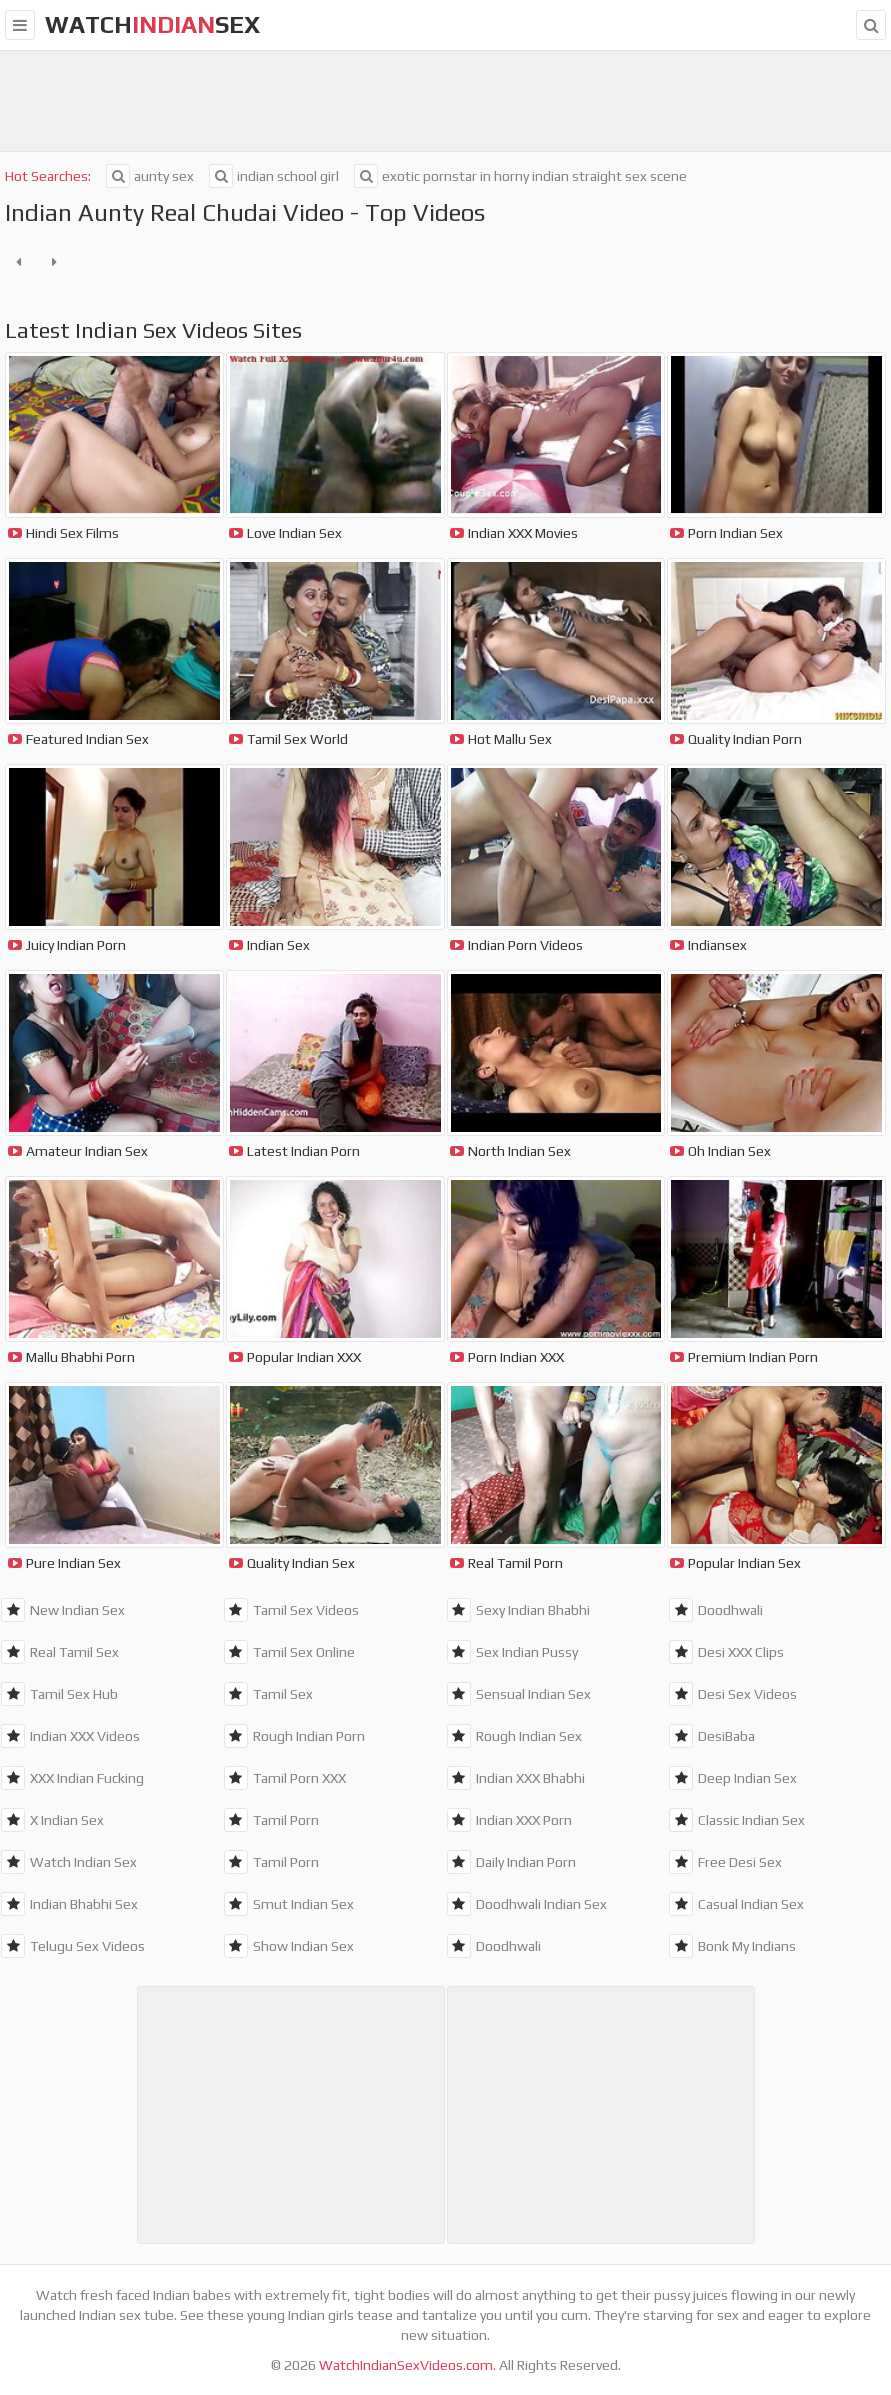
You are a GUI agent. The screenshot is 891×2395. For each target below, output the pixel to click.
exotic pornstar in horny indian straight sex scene (520, 176)
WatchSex (152, 24)
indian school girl (274, 176)
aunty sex (150, 176)
